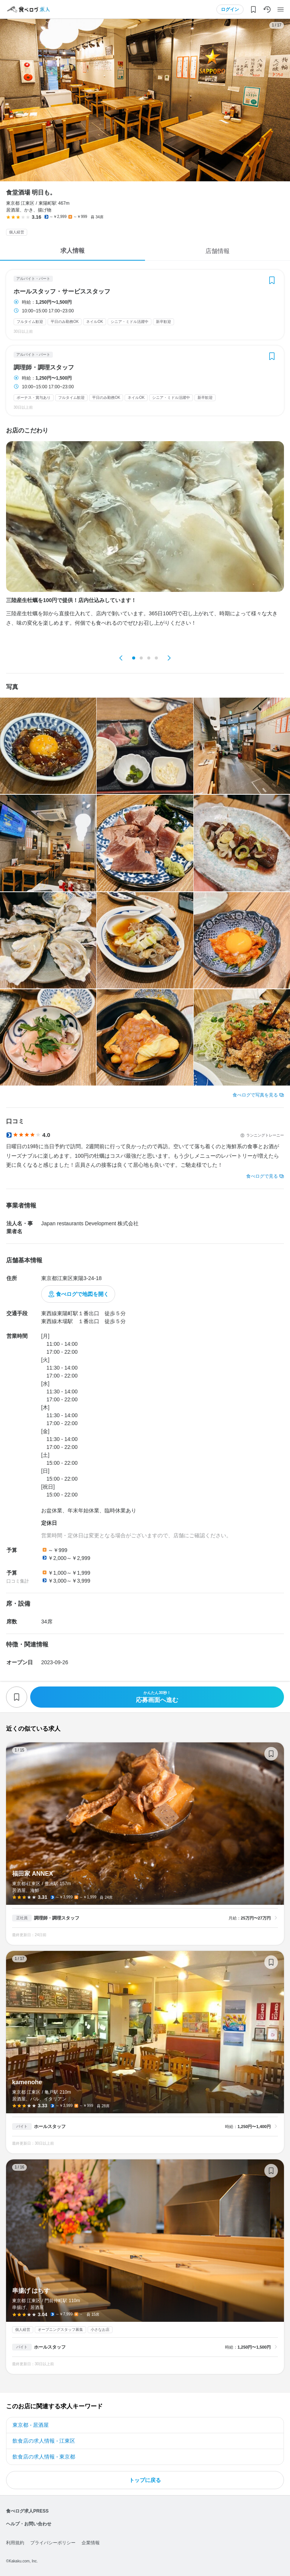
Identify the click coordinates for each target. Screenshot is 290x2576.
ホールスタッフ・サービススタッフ (62, 292)
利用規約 (15, 2542)
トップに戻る (145, 2480)
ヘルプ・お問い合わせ (28, 2524)
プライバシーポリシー (53, 2542)
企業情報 (91, 2542)
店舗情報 (217, 251)
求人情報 (72, 250)
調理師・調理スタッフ (44, 367)
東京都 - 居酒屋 (30, 2425)
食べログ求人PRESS (27, 2511)
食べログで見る (262, 1176)
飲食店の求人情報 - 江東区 (43, 2441)
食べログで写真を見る (255, 1095)
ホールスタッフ (50, 2126)
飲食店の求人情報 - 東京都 (43, 2457)
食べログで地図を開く (82, 1294)
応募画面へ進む (157, 1697)
